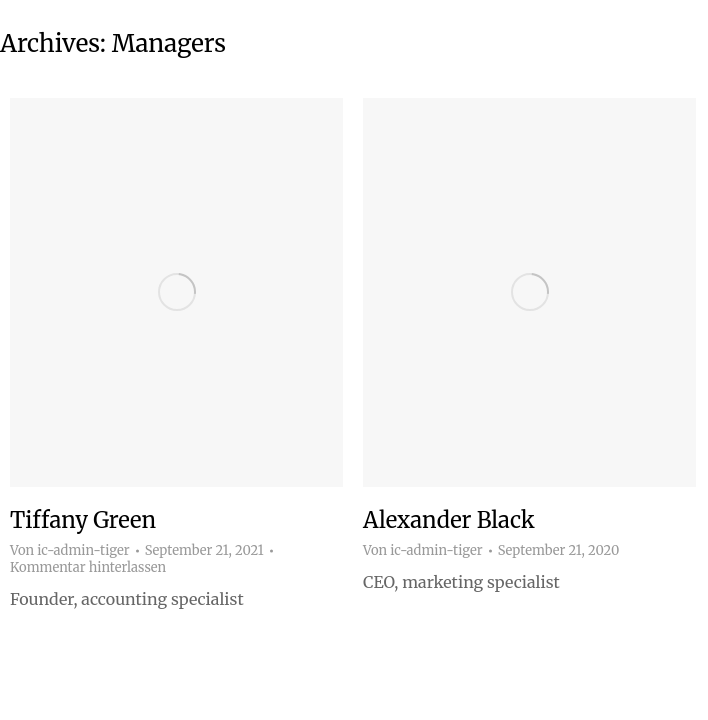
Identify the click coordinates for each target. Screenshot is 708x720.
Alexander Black (449, 520)
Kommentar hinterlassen (88, 568)
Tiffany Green (83, 520)
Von (70, 551)
